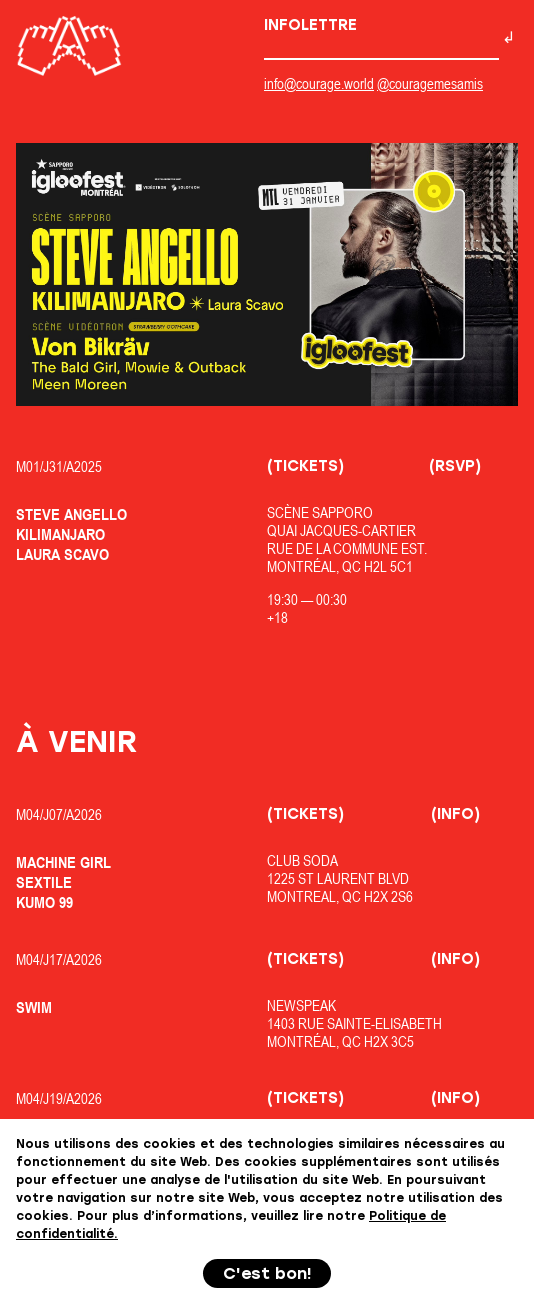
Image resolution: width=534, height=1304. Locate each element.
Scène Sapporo (320, 512)
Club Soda (302, 860)
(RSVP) (455, 466)
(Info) (455, 814)
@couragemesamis (430, 83)
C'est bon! (267, 1273)
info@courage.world (319, 83)
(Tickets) (305, 466)
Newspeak (301, 1005)
